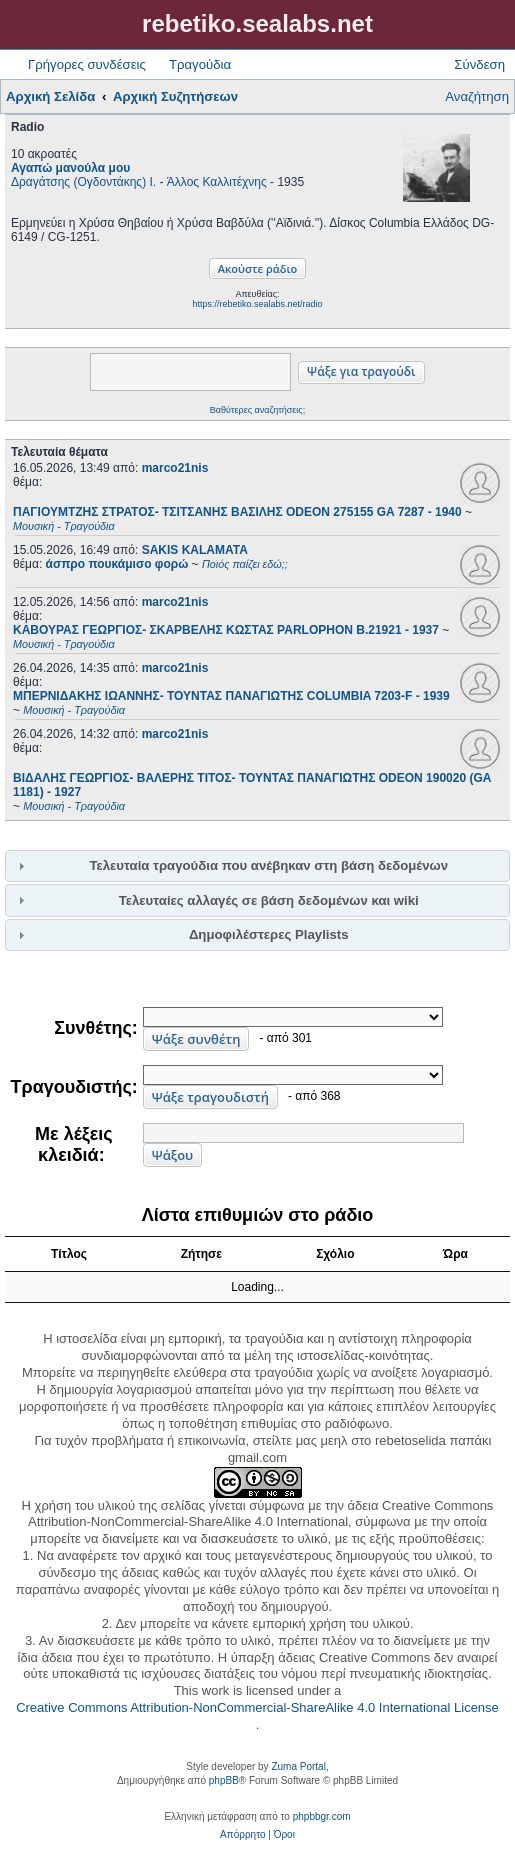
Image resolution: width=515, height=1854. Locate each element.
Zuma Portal (298, 1766)
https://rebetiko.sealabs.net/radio (257, 304)
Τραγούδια (200, 64)
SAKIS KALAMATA (195, 550)
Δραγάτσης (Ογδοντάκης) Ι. (83, 182)
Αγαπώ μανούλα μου (70, 168)
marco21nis (175, 468)
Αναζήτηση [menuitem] (477, 96)
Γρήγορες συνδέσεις (87, 64)
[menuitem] (242, 1835)
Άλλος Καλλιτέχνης (217, 182)
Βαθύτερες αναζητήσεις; (257, 410)
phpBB (224, 1780)
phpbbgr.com (322, 1816)
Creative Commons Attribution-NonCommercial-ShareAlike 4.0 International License (257, 1707)
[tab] (257, 866)
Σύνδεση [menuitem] (479, 64)
